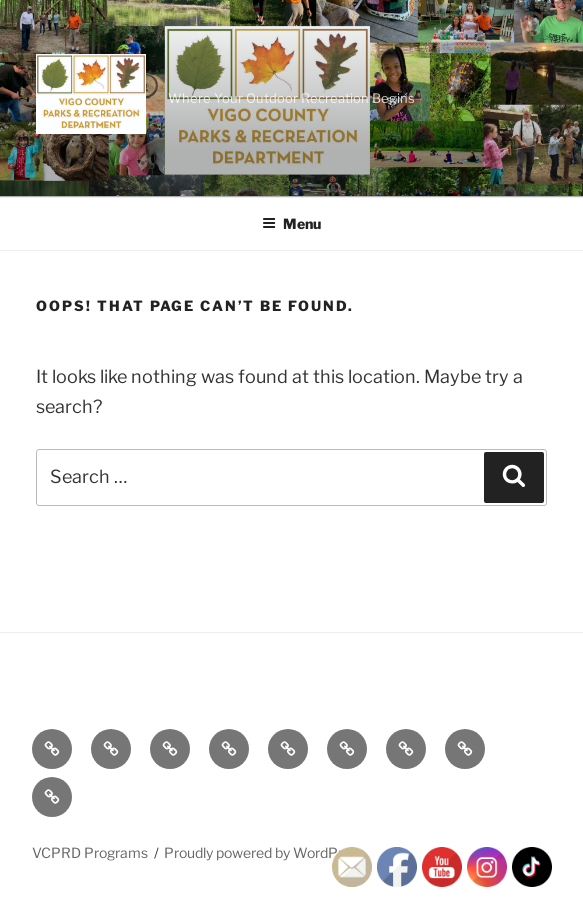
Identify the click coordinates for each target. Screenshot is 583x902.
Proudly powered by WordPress (264, 852)
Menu (291, 223)
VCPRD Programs (90, 852)
